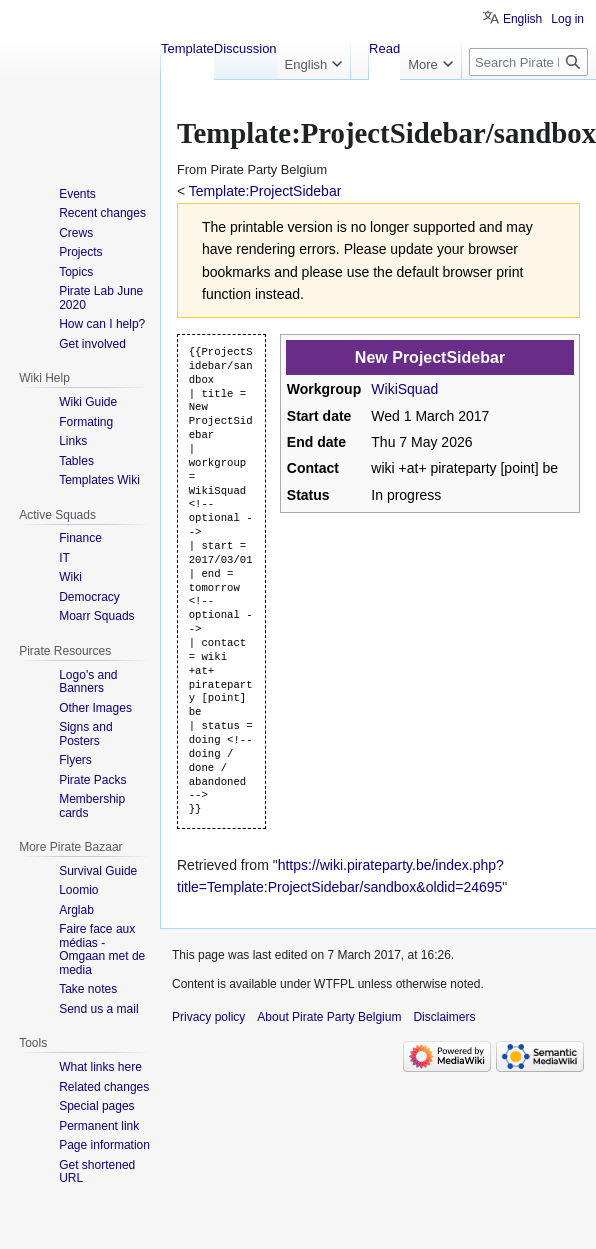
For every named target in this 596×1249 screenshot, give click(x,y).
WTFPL (334, 984)
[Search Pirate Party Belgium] (528, 62)
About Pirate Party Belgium (329, 1017)
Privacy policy (208, 1017)
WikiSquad (404, 389)
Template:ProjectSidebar (265, 191)
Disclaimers (444, 1017)
